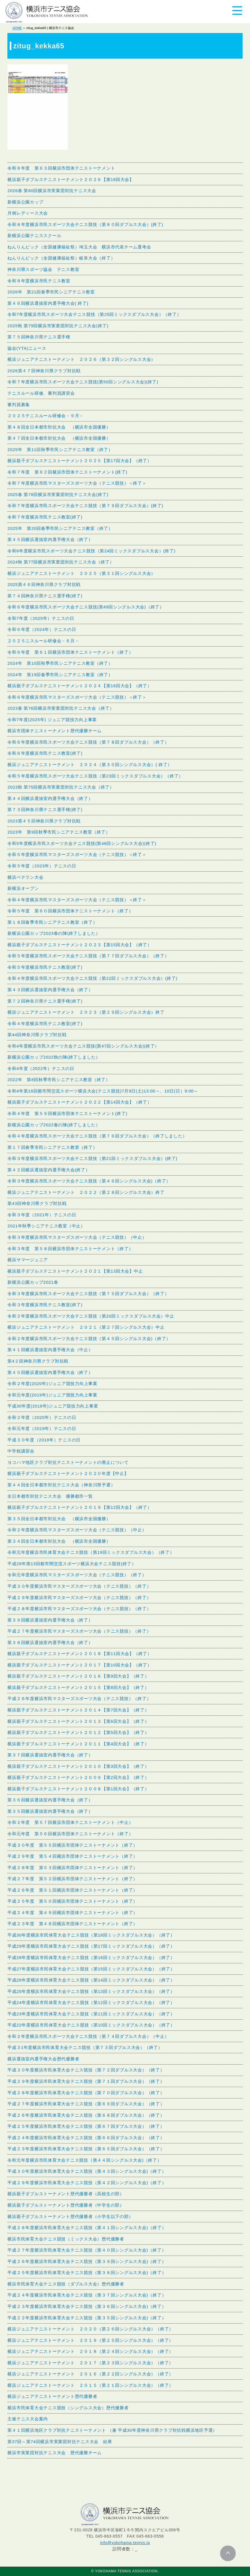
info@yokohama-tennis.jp (125, 2542)
